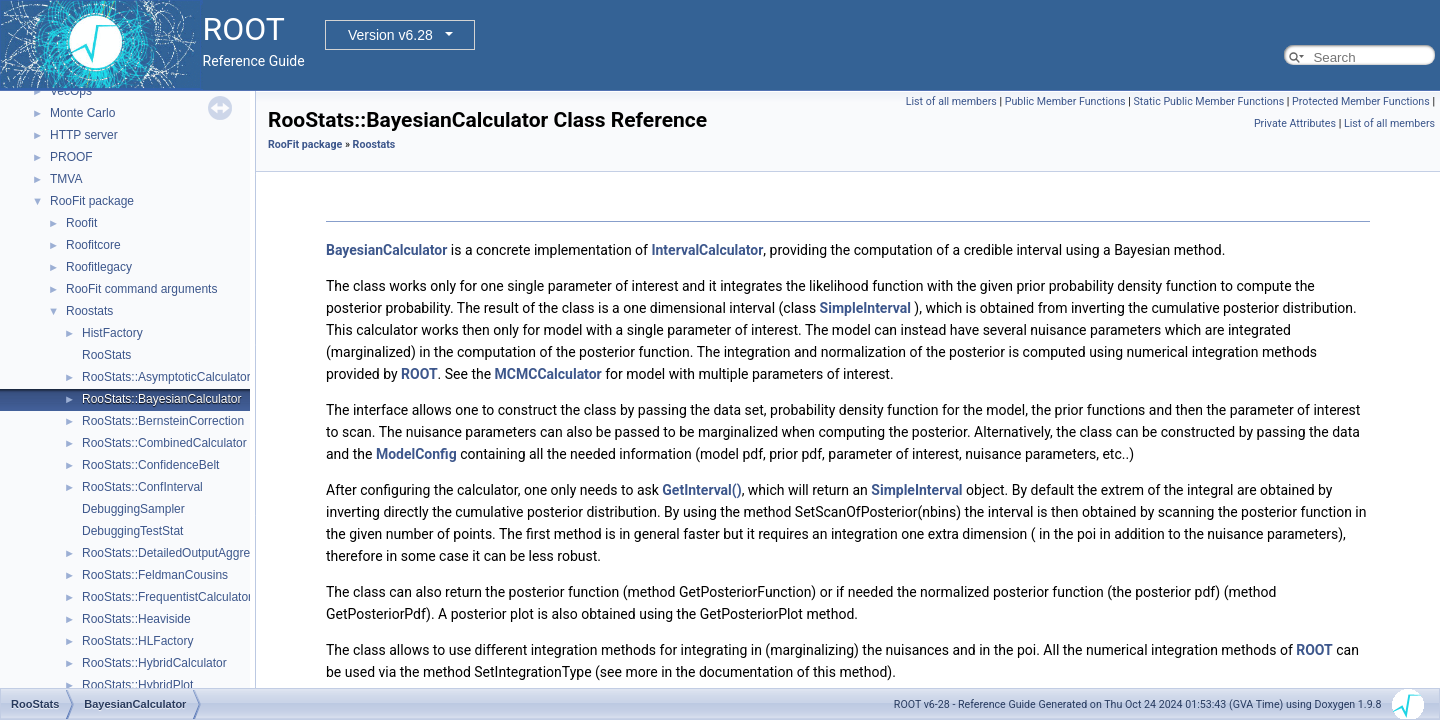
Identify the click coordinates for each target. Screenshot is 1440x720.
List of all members (951, 101)
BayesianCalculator (386, 250)
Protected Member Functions (1361, 101)
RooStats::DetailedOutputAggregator (179, 553)
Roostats (89, 311)
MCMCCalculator (548, 374)
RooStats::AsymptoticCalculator (166, 377)
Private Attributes (1295, 123)
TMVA (66, 179)
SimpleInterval (865, 308)
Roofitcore (93, 245)
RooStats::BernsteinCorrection (163, 421)
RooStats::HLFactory (137, 641)
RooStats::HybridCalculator (154, 663)
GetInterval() (701, 490)
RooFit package (92, 201)
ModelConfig (416, 454)
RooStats (106, 355)
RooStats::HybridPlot (137, 685)
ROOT (419, 374)
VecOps (71, 91)
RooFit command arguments (141, 289)
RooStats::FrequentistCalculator (167, 597)
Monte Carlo (82, 113)
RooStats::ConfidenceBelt (150, 465)
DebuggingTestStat (132, 531)
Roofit (81, 223)
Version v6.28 (390, 35)
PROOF (71, 157)
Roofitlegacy (99, 267)
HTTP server (84, 135)
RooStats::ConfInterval (142, 487)
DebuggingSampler (133, 509)
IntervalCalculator (707, 250)
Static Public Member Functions (1208, 101)
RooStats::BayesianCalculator (161, 399)
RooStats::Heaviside (136, 619)
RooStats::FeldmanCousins (155, 575)
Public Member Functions (1065, 101)
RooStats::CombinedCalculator (164, 443)
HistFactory (112, 333)
